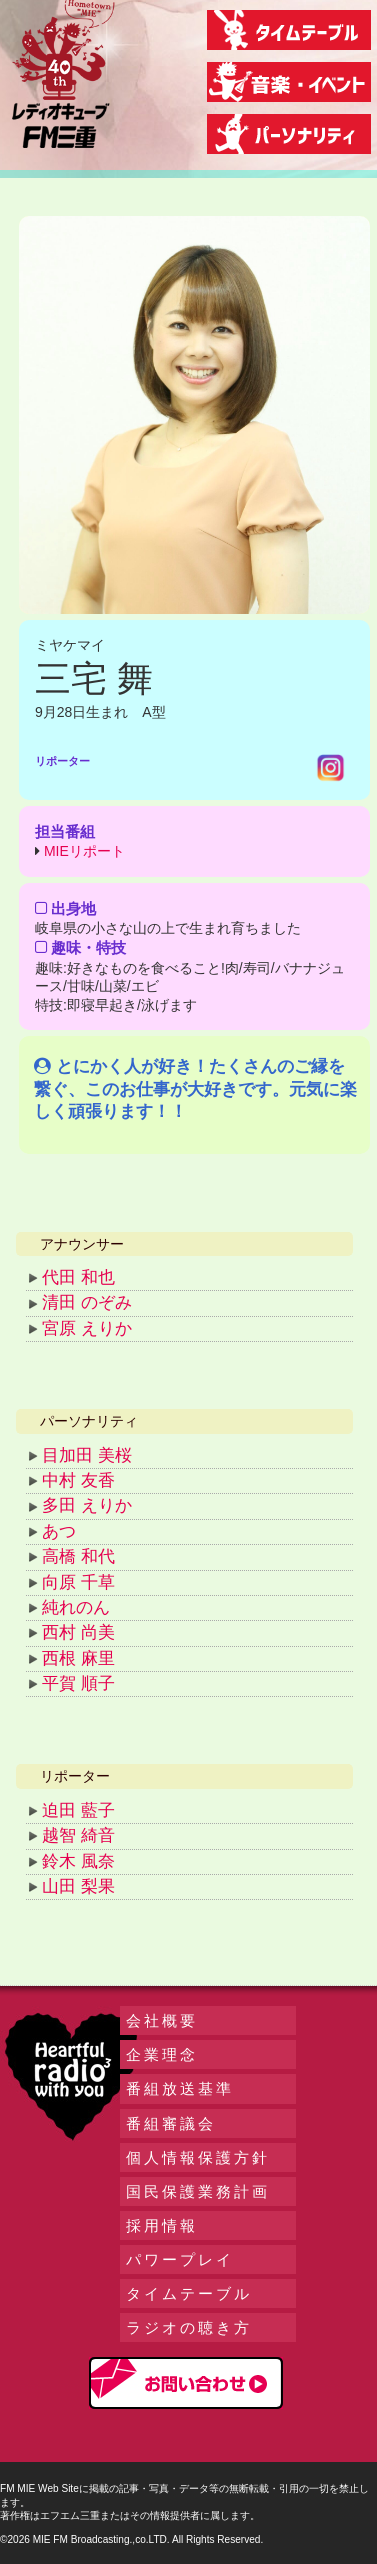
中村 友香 (78, 1480)
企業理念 (162, 2054)
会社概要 (162, 2020)
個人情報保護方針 (198, 2157)
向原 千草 (78, 1582)
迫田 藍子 (78, 1810)
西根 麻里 (78, 1658)
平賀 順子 (78, 1683)
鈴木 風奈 (78, 1861)
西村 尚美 (78, 1632)
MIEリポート (84, 851)
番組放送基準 (180, 2088)
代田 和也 (78, 1277)
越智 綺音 (78, 1835)
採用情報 (162, 2225)
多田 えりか (87, 1505)
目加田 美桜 (87, 1455)
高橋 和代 (78, 1556)
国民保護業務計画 (198, 2191)
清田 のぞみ (87, 1302)
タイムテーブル (189, 2293)
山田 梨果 (78, 1886)
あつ (59, 1531)
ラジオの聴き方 (189, 2327)
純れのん (76, 1607)
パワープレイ (180, 2259)
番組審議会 (171, 2123)
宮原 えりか (87, 1328)
